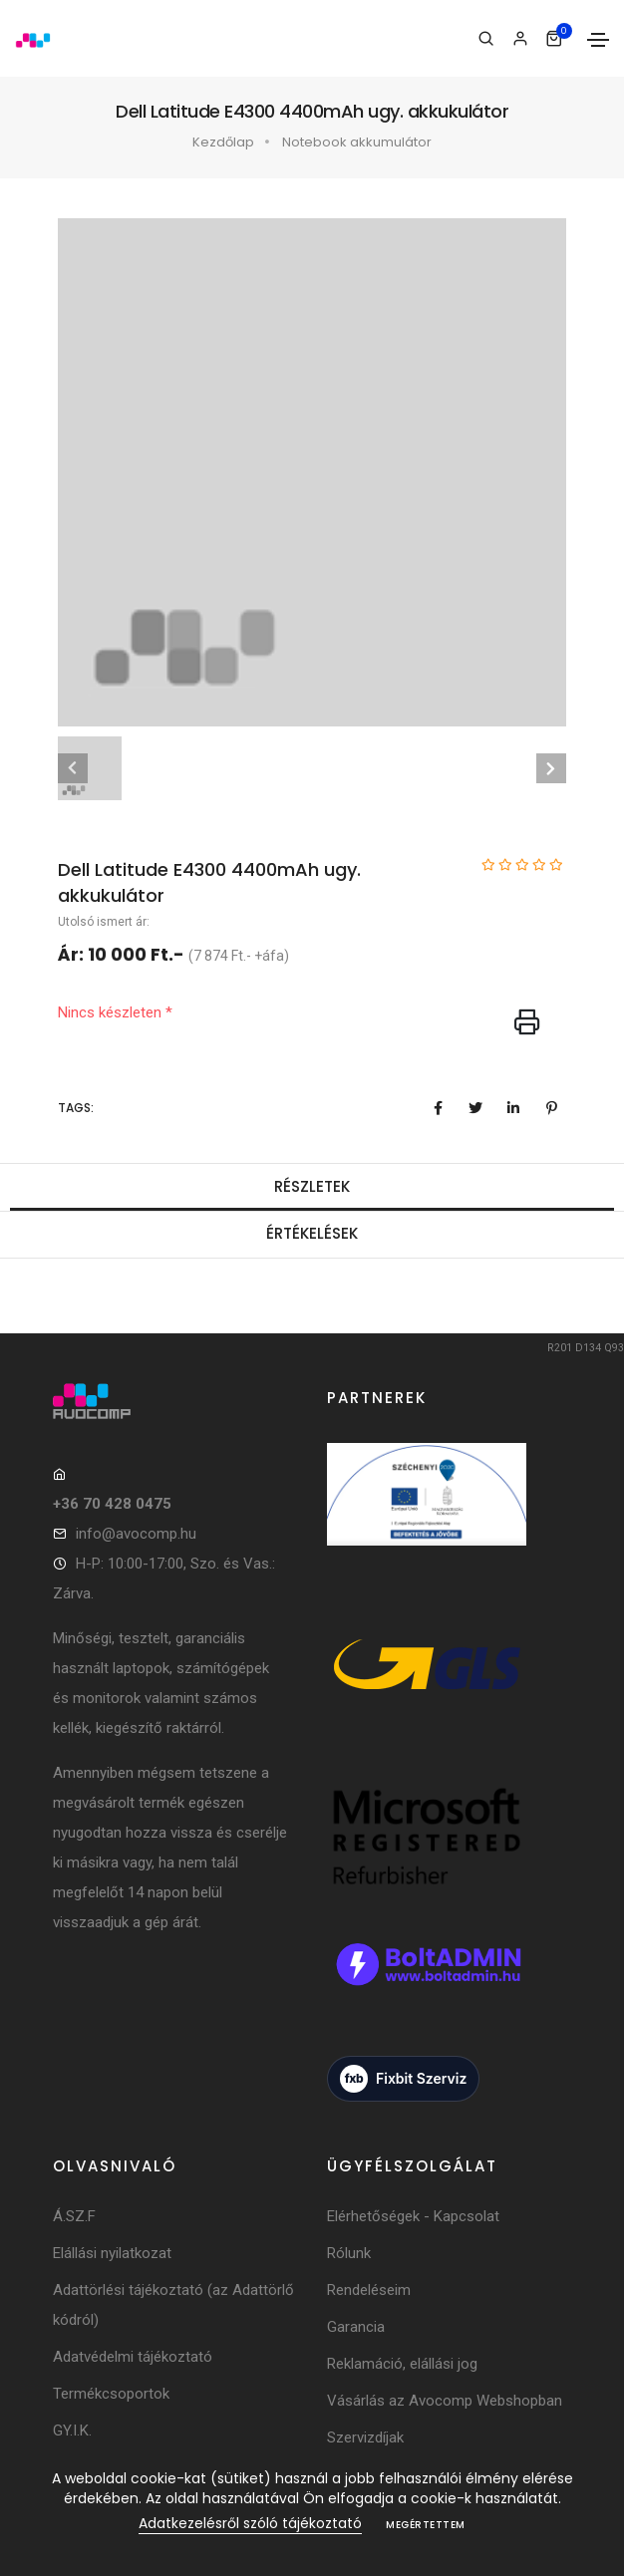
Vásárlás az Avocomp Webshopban (444, 2401)
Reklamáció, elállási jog (402, 2364)
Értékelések (312, 1233)
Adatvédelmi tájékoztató (132, 2357)
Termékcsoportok (111, 2394)
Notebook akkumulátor (357, 142)
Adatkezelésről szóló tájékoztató (250, 2523)
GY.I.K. (72, 2430)
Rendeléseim (369, 2290)
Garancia (356, 2327)
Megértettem (426, 2524)
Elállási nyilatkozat (112, 2253)
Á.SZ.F (74, 2216)
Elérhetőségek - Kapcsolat (413, 2216)
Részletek (312, 1186)
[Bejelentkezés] (519, 39)
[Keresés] (485, 39)
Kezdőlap (223, 142)
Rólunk (349, 2253)
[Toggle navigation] (598, 40)
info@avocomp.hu (136, 1534)
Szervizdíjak (365, 2437)
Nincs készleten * (115, 1012)
